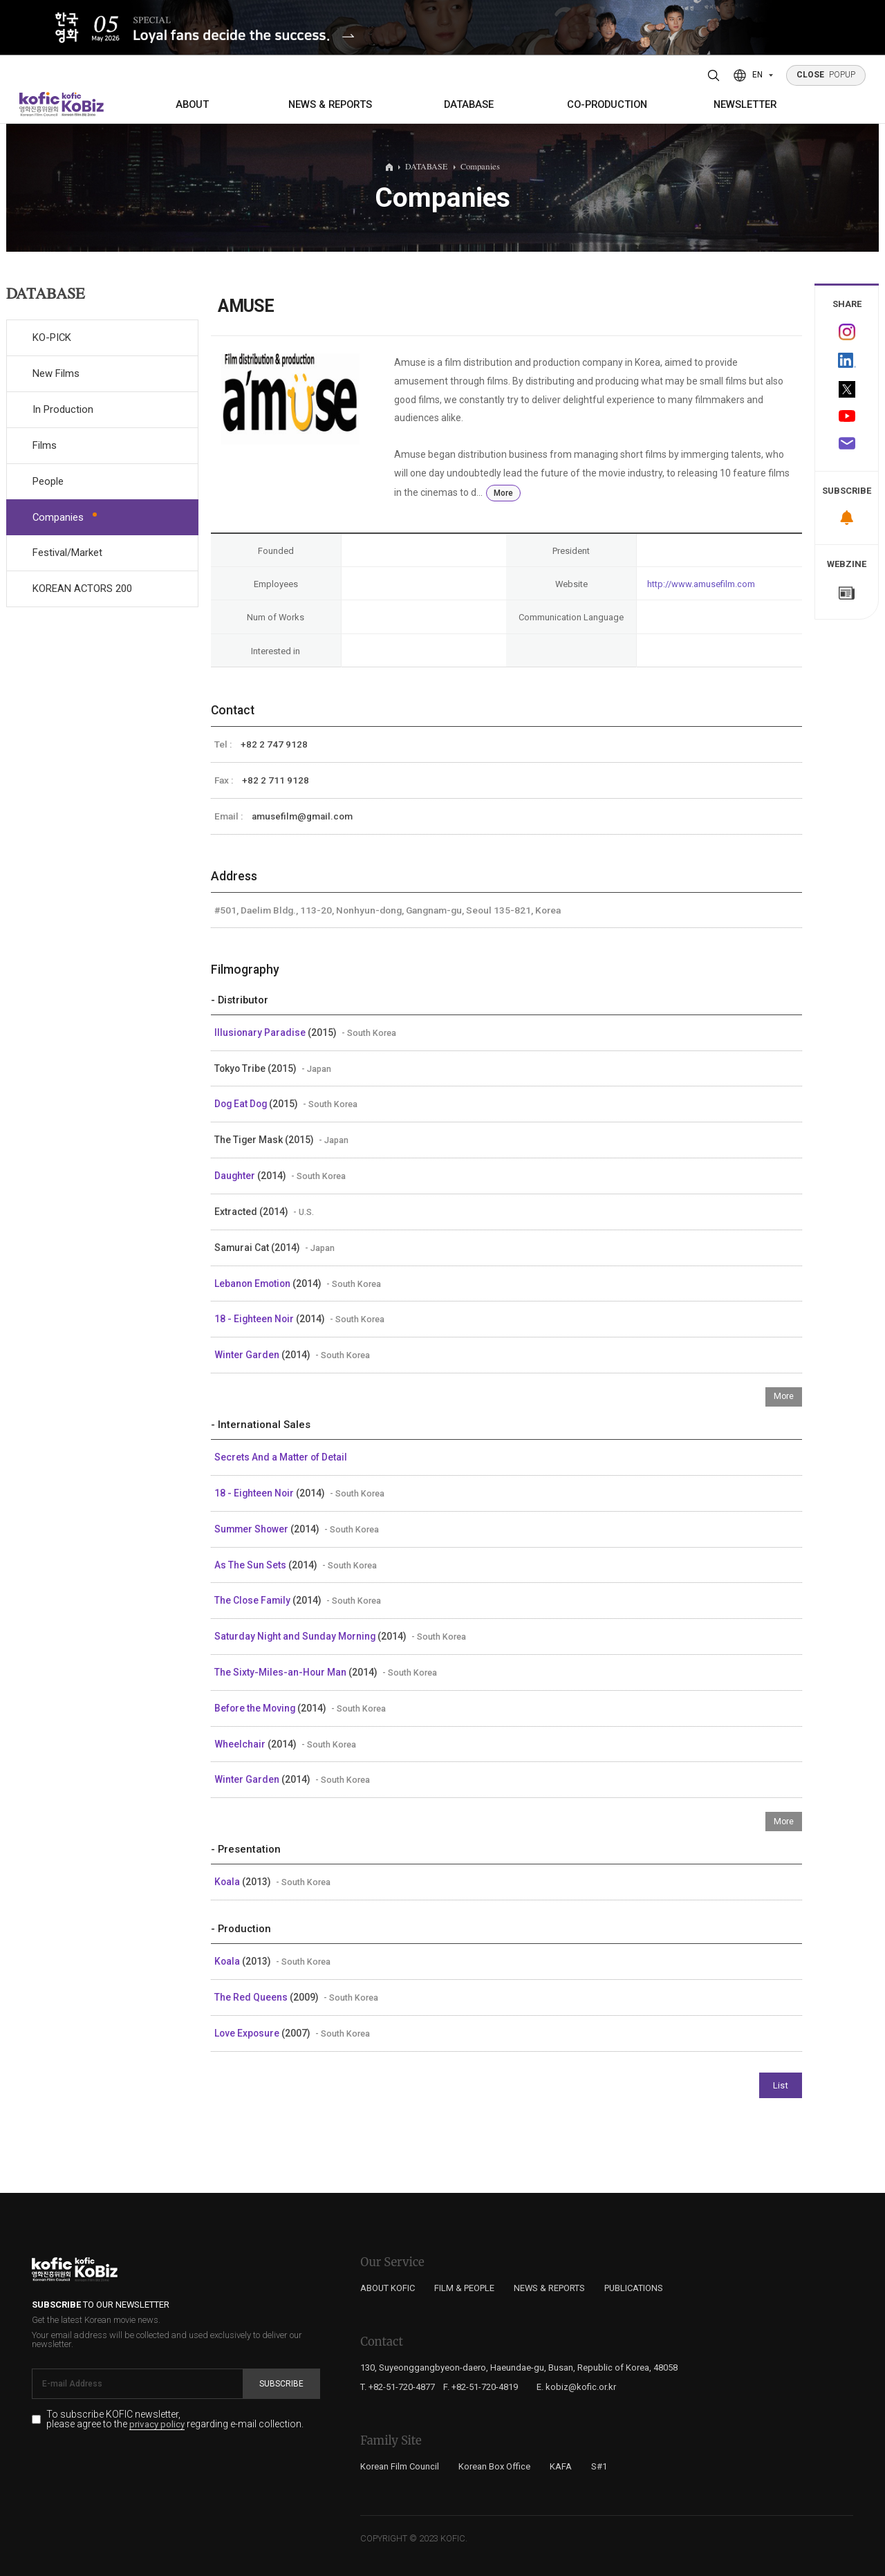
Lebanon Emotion (253, 1283)
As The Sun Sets (251, 1564)
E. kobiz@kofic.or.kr (576, 2387)
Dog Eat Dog (241, 1103)
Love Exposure (247, 2033)
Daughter (235, 1175)
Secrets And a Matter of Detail (280, 1457)
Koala (228, 1881)
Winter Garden (247, 1354)
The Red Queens (252, 1997)
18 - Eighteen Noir (255, 1318)
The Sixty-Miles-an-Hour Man (281, 1672)
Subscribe (281, 2384)
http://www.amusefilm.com (701, 584)
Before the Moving (255, 1708)
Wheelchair (241, 1744)
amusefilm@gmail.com (302, 816)
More (503, 493)
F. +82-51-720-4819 (480, 2387)
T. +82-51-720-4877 (397, 2387)
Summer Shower (252, 1529)
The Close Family (253, 1600)
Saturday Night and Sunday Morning (296, 1636)
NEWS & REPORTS (330, 104)
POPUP (826, 75)
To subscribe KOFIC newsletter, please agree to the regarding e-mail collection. (175, 2419)
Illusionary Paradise (261, 1032)
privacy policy (157, 2424)
